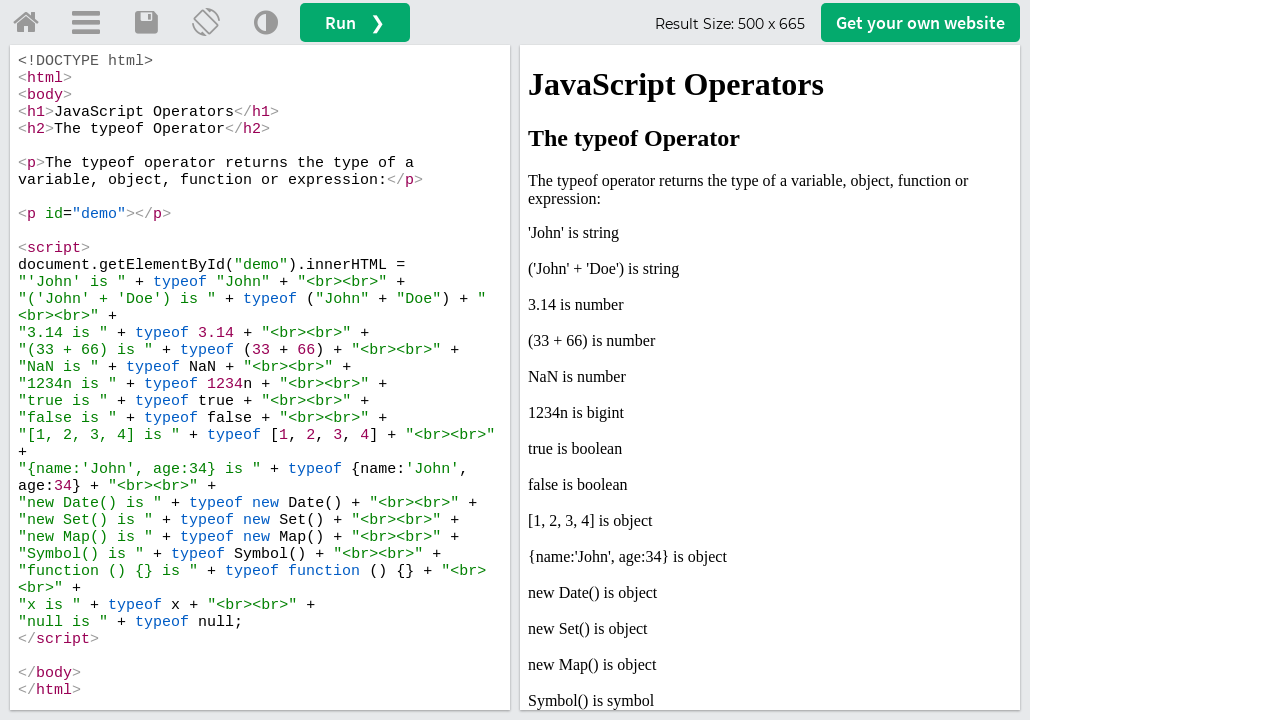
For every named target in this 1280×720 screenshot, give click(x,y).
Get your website (920, 22)
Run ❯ (355, 22)
